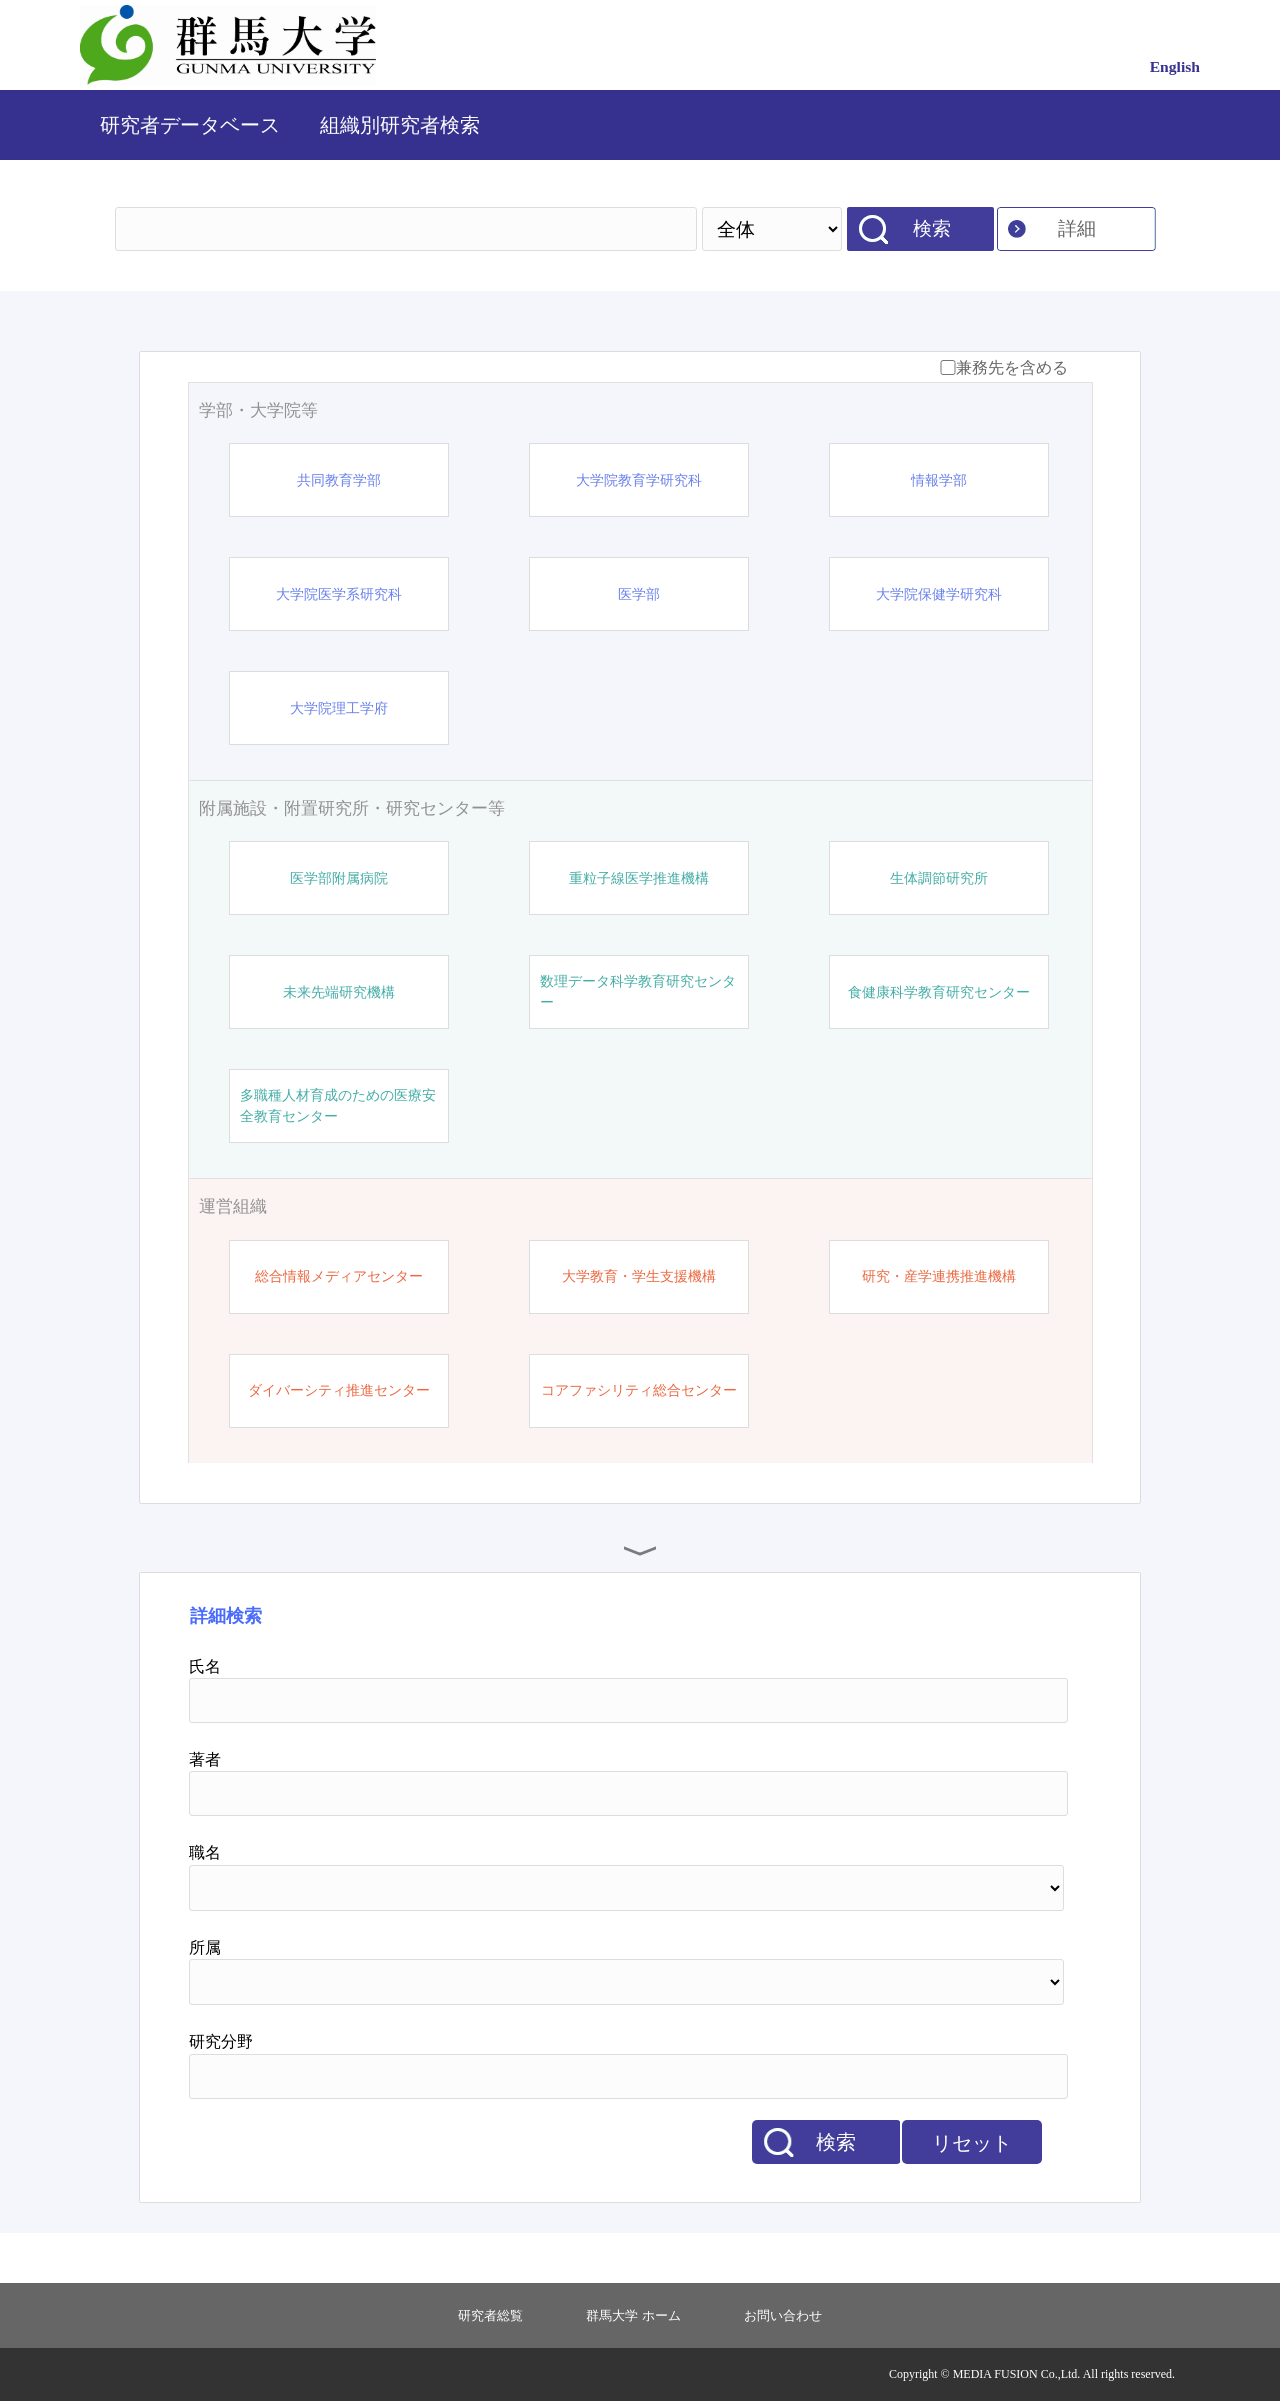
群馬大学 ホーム (633, 2315)
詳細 (1077, 228)
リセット (972, 2143)
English (1175, 66)
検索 (932, 228)
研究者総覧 (490, 2315)
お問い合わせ (783, 2315)
